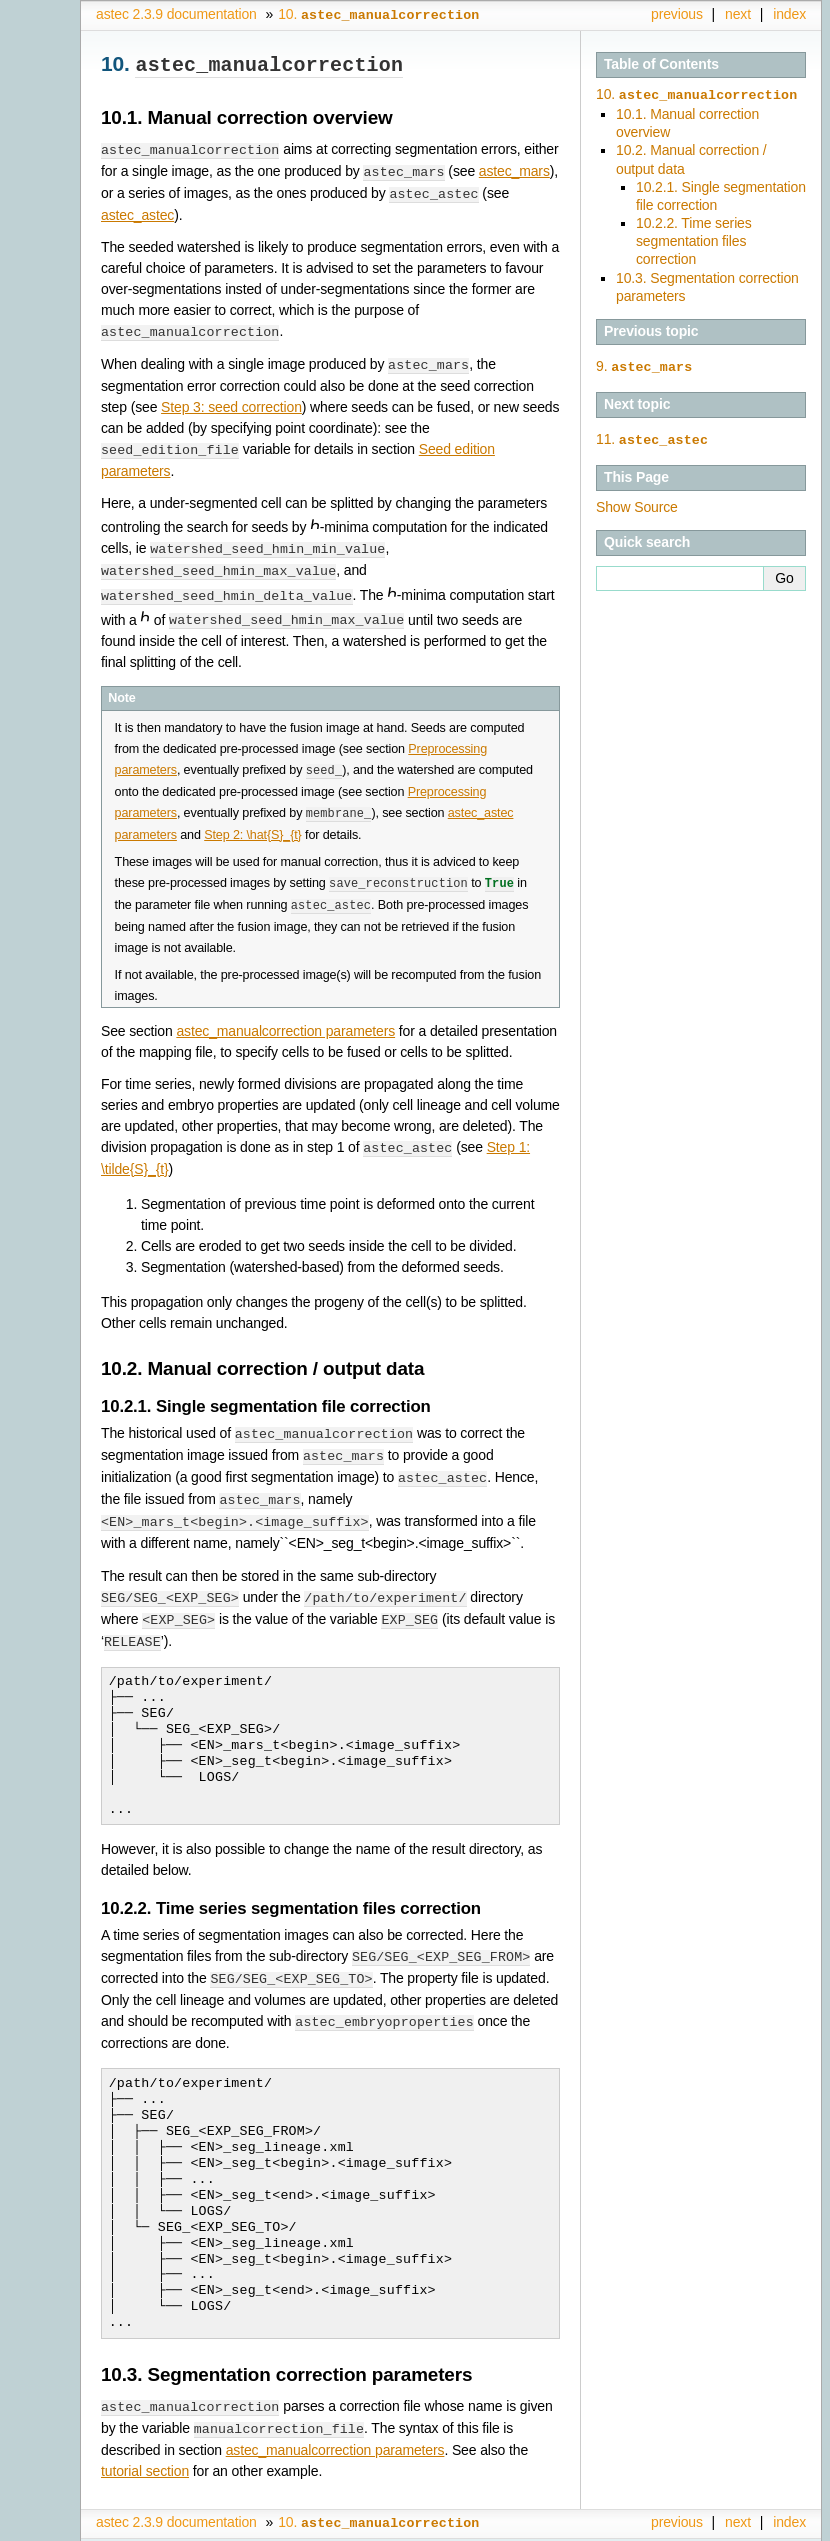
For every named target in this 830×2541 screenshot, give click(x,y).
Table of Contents (661, 64)
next (738, 14)
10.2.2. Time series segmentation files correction (694, 239)
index (789, 14)
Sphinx (766, 2526)
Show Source (637, 503)
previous (677, 14)
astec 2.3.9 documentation (176, 14)
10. (696, 94)
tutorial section (145, 2445)
